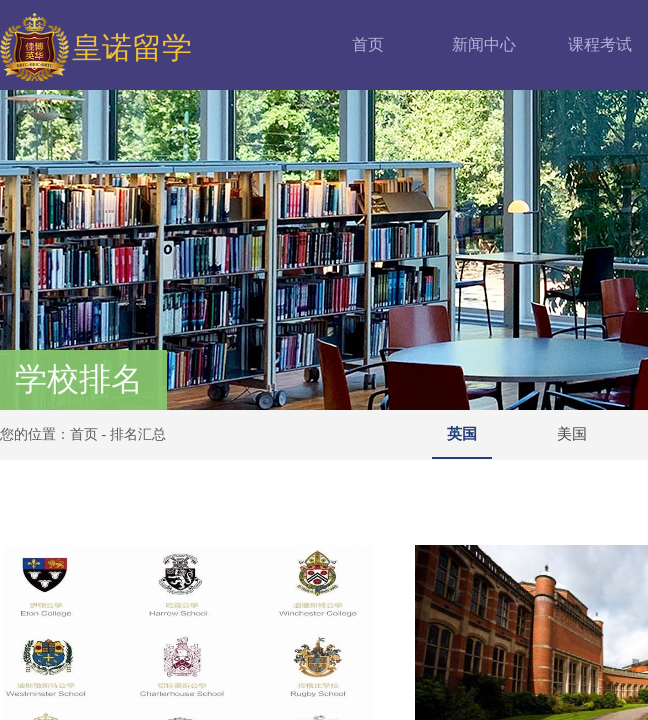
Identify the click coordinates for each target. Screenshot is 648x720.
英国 (462, 434)
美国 (572, 434)
